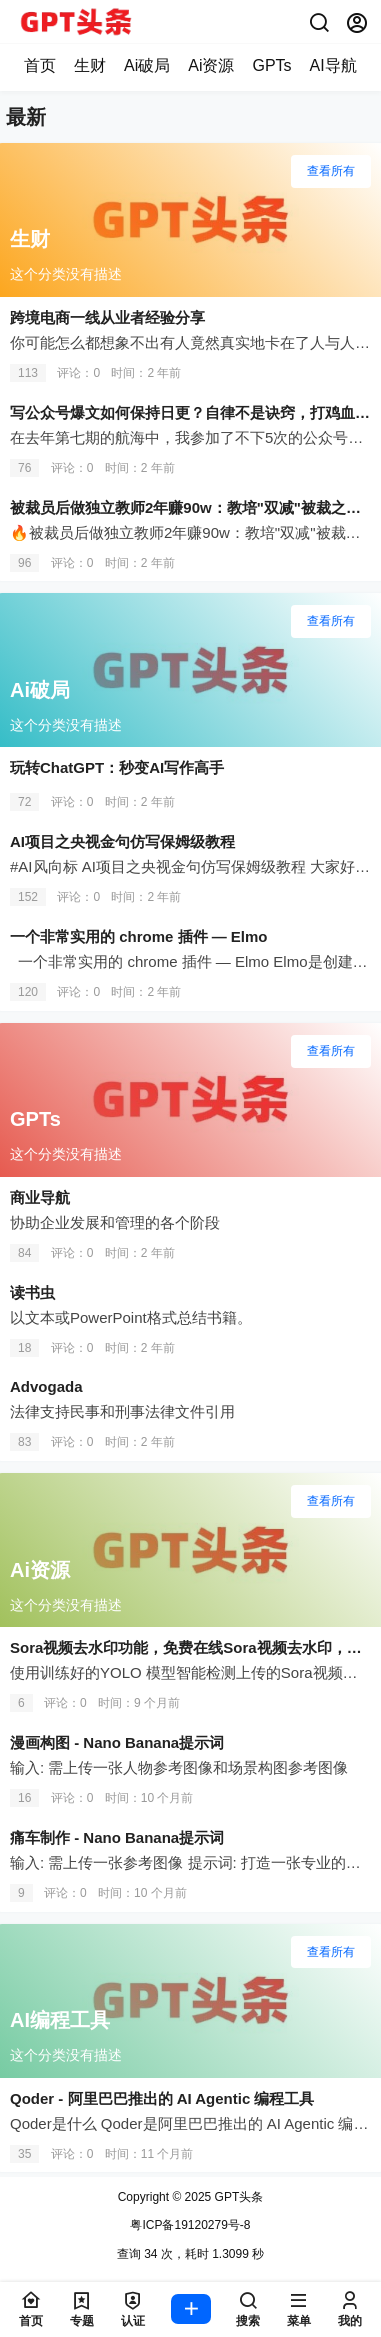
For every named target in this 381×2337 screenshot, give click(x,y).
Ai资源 (211, 65)
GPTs (271, 65)
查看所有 (331, 171)
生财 (90, 65)
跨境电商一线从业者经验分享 (107, 317)
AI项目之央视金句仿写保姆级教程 (122, 841)
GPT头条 (237, 2197)
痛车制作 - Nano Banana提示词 (117, 1837)
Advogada (46, 1386)
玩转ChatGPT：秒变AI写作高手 (117, 767)
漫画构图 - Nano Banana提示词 (117, 1742)
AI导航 (333, 65)
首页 (40, 65)
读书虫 (32, 1292)
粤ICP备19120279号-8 (190, 2225)
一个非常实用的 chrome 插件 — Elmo (139, 936)
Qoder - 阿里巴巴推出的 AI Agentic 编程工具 (162, 2098)
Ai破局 (147, 65)
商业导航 (40, 1197)
